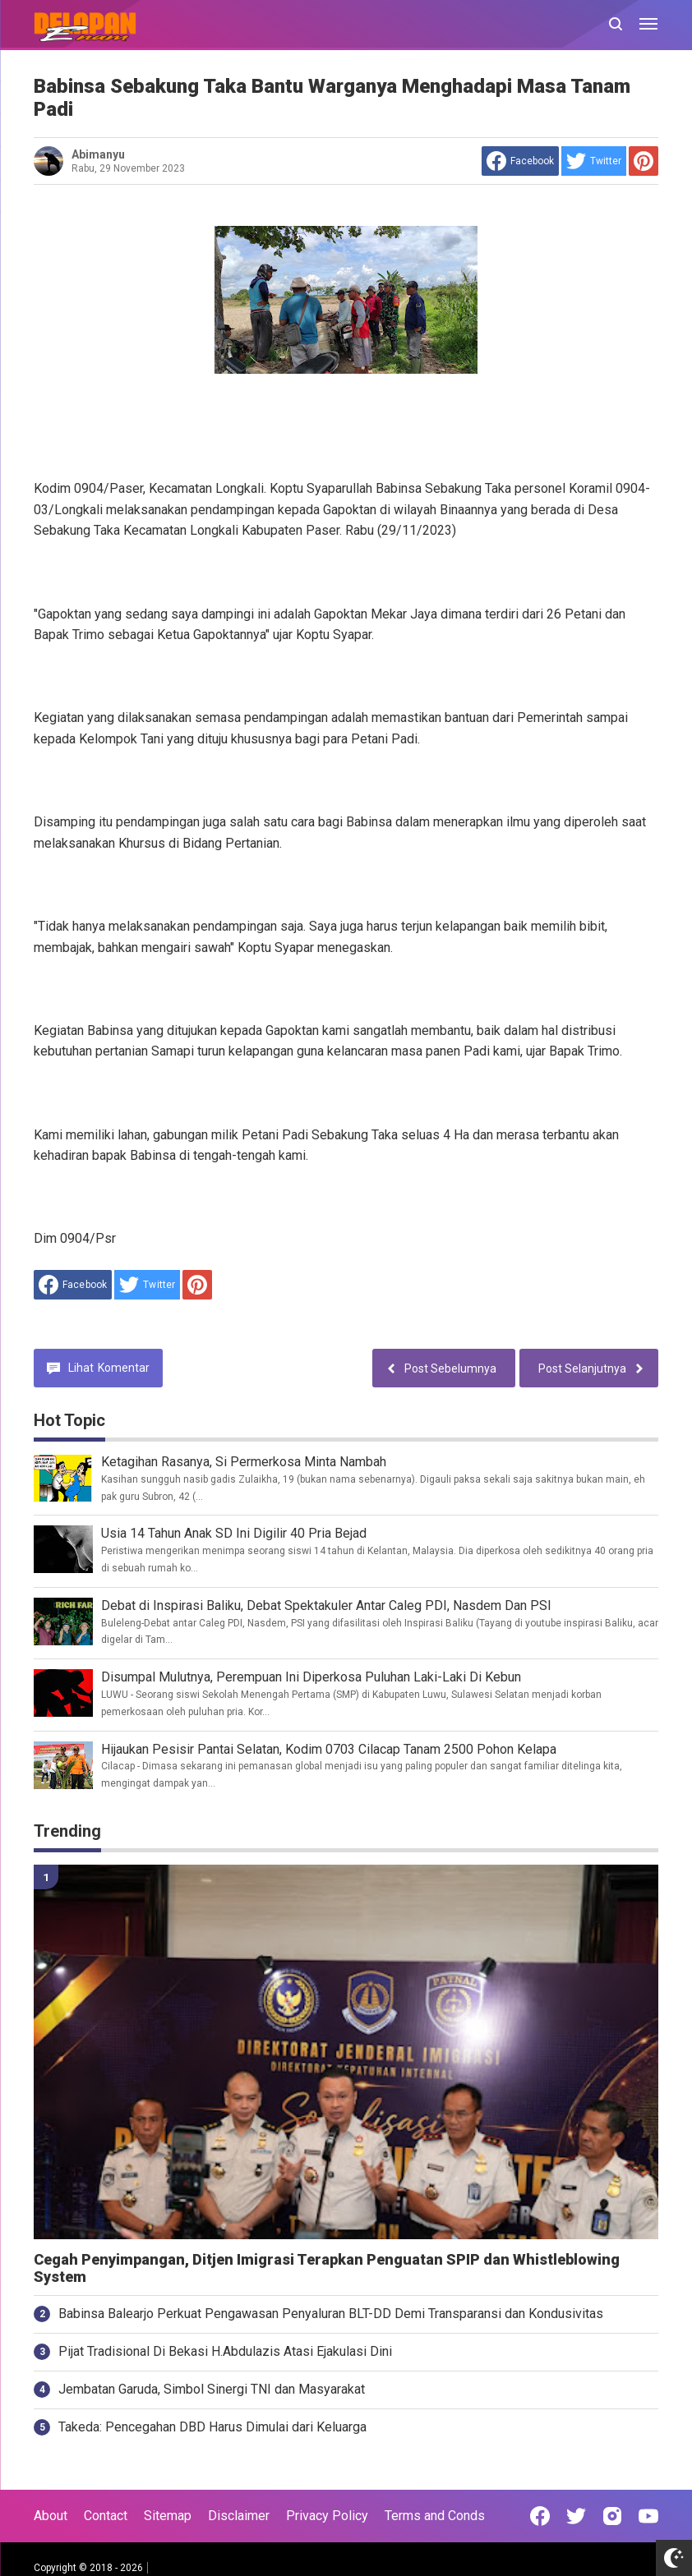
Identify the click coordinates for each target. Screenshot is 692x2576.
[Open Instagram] (612, 2516)
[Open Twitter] (576, 2516)
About (50, 2515)
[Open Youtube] (648, 2516)
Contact (105, 2515)
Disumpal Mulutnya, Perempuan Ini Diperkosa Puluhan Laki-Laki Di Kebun (311, 1677)
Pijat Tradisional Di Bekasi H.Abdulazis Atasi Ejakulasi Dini (225, 2351)
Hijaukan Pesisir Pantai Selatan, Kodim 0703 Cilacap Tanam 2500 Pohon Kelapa (328, 1749)
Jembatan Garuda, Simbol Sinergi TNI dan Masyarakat (211, 2389)
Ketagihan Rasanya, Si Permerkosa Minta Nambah (243, 1462)
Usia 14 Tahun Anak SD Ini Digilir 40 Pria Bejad (234, 1533)
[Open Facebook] (540, 2516)
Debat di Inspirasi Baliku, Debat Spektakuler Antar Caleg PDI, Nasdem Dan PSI (326, 1605)
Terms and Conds (435, 2515)
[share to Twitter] (593, 161)
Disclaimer (239, 2515)
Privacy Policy (327, 2515)
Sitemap (167, 2515)
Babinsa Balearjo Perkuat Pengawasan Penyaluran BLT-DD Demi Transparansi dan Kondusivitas (330, 2313)
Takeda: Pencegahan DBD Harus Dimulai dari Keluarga (212, 2427)
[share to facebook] (520, 161)
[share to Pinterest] (643, 161)
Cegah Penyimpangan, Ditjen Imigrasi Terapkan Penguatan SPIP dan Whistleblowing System (327, 2268)
